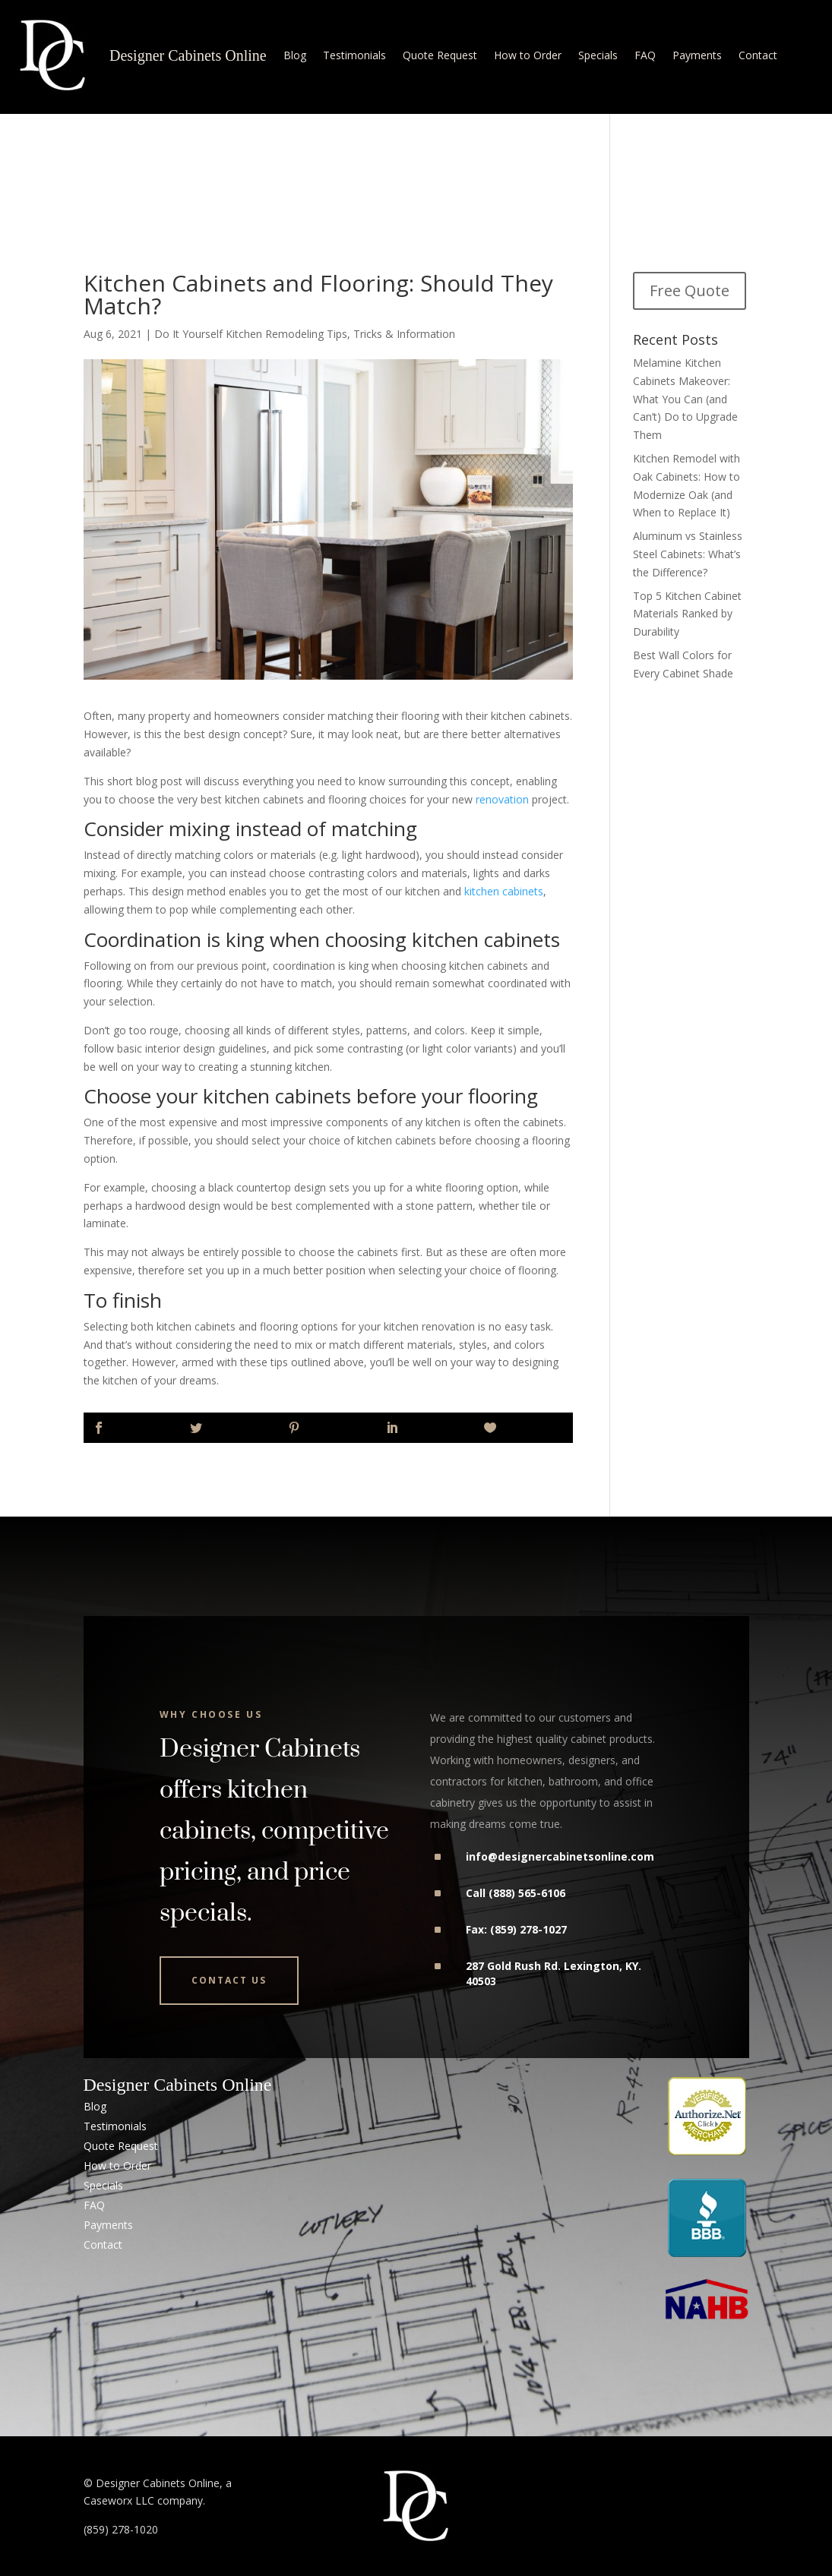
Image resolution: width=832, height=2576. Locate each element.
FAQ (645, 55)
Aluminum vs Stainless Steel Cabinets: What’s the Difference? (687, 554)
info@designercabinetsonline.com (560, 1856)
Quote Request (440, 55)
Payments (697, 55)
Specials (598, 55)
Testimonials (354, 55)
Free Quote (689, 290)
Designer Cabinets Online (188, 55)
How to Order (528, 55)
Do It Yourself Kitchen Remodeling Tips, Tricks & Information (304, 334)
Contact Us (229, 1980)
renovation (502, 799)
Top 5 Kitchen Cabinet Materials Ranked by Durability (687, 614)
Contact (758, 55)
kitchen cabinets (503, 891)
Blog (294, 55)
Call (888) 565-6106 (515, 1893)
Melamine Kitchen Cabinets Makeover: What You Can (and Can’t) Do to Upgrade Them (685, 398)
